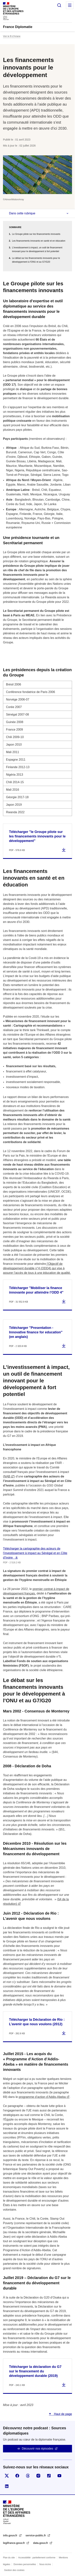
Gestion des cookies (14, 2556)
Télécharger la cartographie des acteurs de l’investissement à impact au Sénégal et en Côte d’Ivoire (35, 1539)
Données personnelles (25, 2551)
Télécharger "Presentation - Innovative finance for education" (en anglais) (36, 1318)
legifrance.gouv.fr (14, 2529)
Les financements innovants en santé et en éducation (38, 241)
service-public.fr (36, 2521)
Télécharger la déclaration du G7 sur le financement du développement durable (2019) (35, 2357)
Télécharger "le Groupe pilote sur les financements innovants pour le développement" (37, 822)
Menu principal (69, 5)
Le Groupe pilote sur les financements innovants (36, 234)
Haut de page (62, 2400)
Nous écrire (45, 2551)
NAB (7, 1462)
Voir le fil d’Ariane (11, 36)
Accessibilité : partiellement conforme (36, 2544)
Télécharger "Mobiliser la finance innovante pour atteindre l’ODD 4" (36, 1277)
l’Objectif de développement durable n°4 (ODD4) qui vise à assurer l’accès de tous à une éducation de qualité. (37, 1255)
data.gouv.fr (41, 2529)
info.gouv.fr (10, 2521)
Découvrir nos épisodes (37, 2435)
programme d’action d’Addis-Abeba (42, 2083)
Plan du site (9, 2544)
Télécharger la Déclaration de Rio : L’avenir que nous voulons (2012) (37, 2008)
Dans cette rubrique (22, 213)
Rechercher (59, 5)
